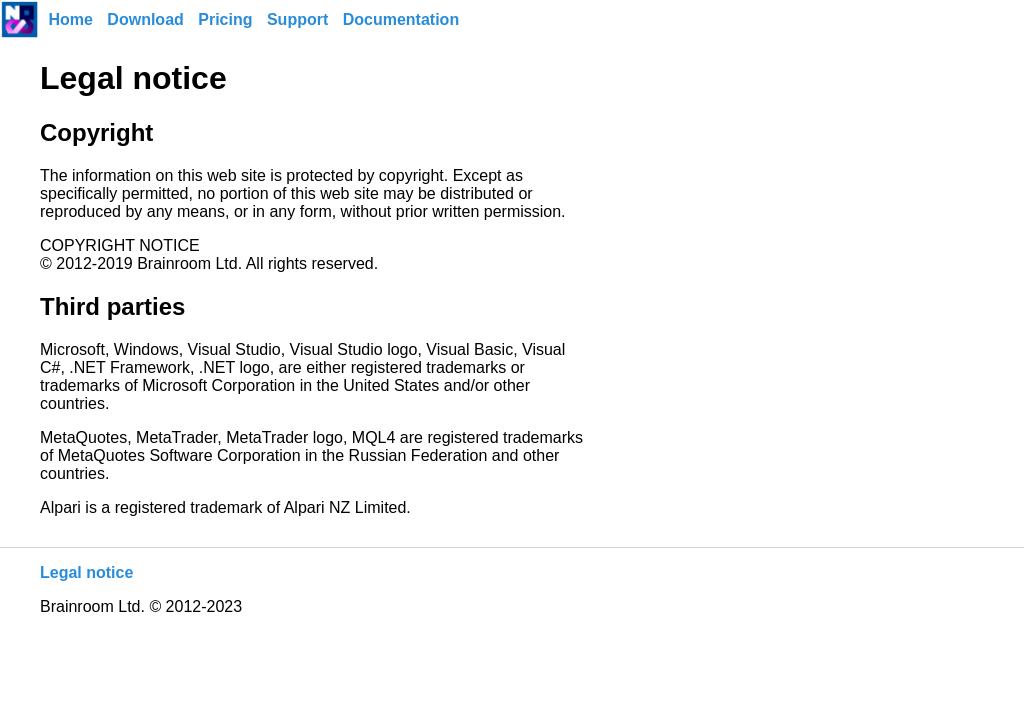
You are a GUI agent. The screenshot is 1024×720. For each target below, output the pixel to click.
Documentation (401, 19)
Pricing (225, 19)
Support (297, 19)
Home (70, 19)
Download (145, 19)
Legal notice (86, 572)
